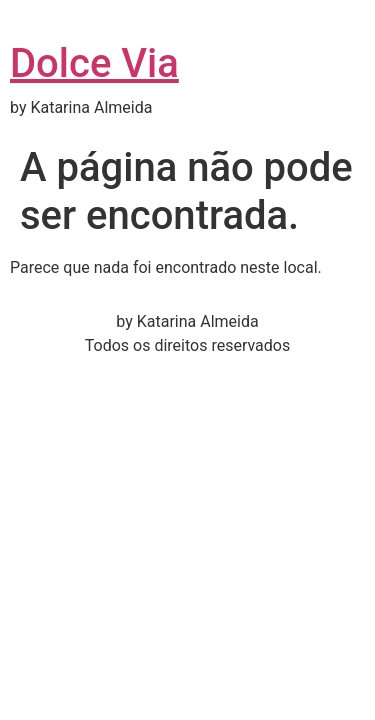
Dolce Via (94, 63)
